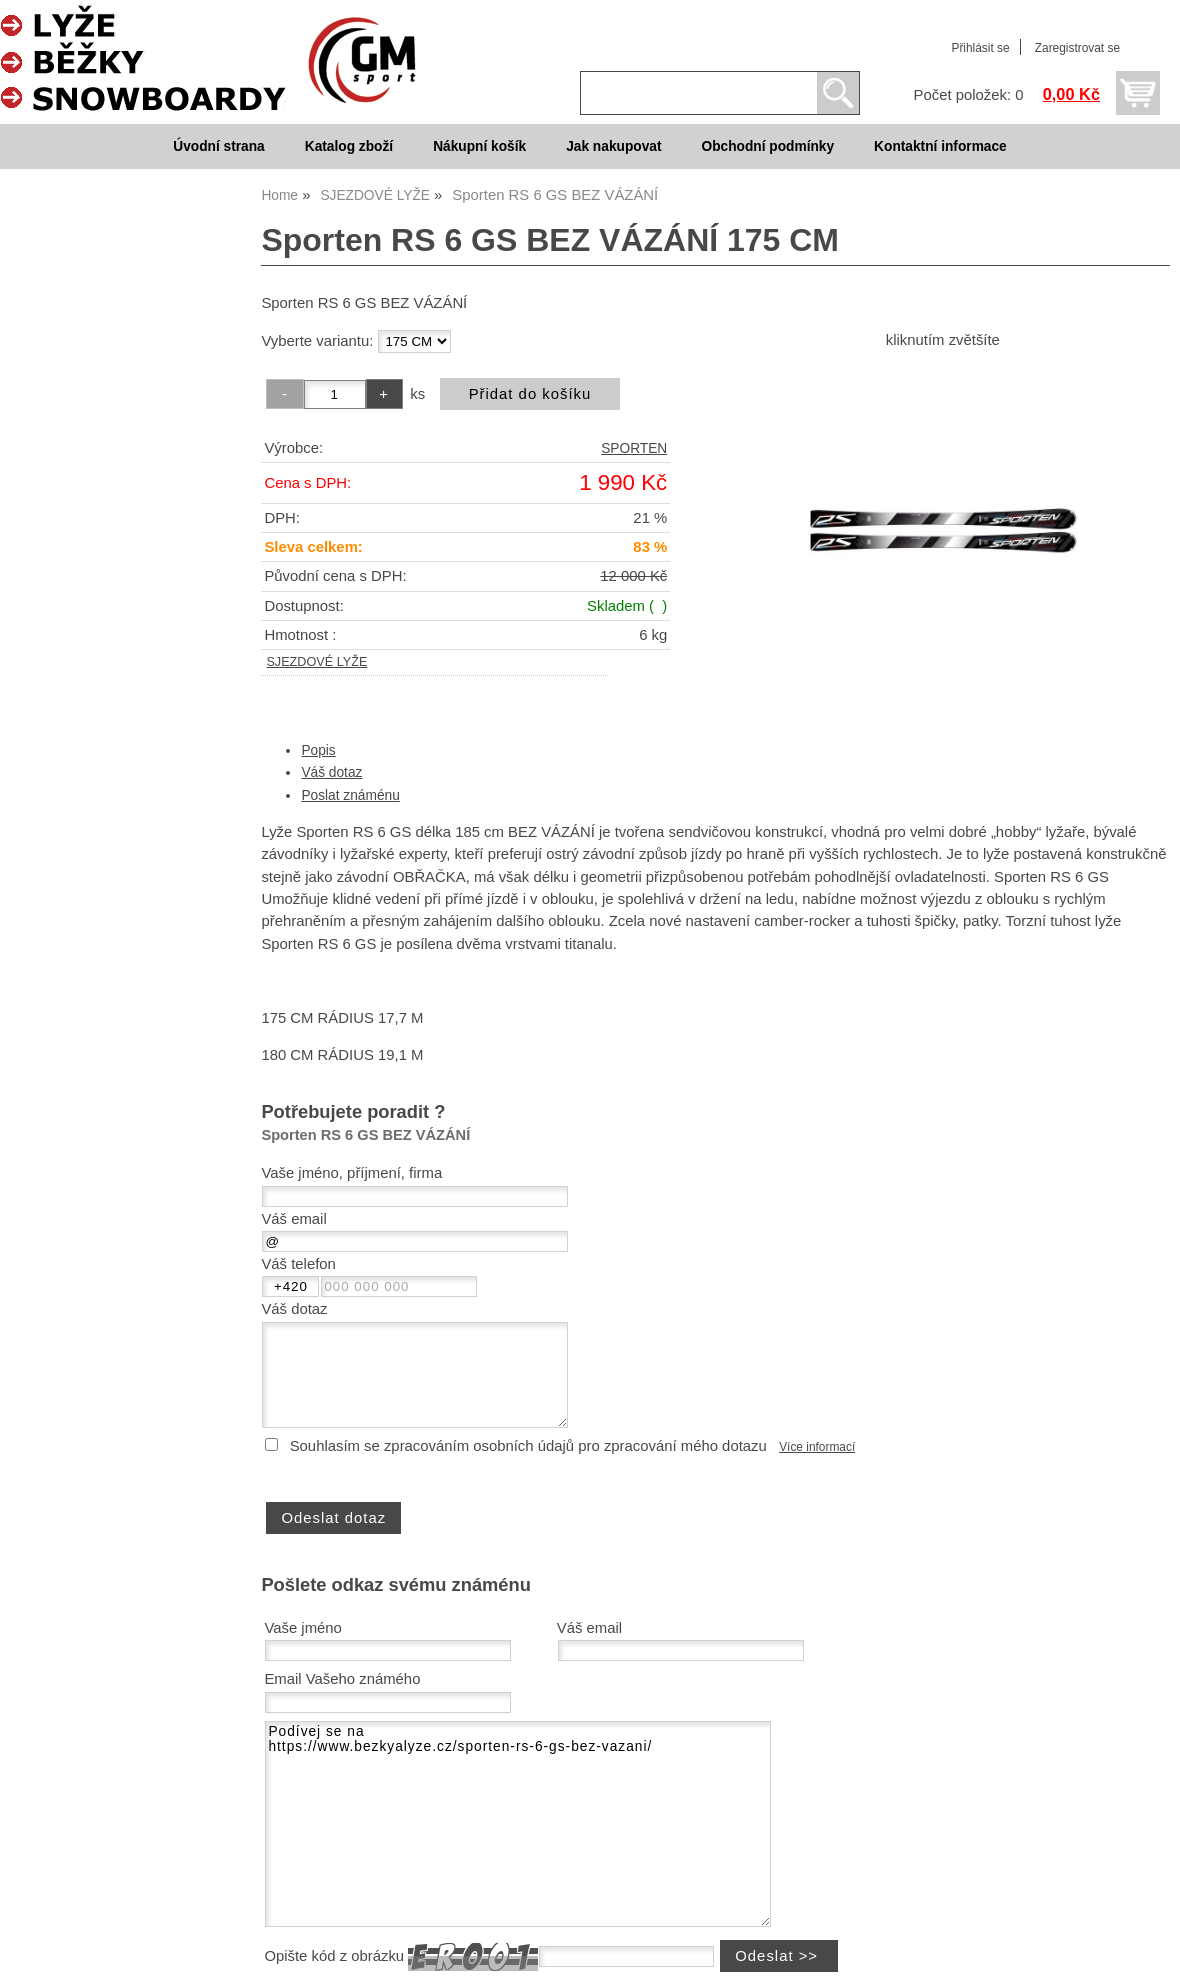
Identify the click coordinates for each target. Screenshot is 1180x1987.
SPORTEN (634, 448)
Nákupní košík (479, 146)
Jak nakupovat (613, 146)
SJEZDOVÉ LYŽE (316, 662)
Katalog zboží (349, 146)
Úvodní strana (218, 146)
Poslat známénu (350, 795)
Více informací (817, 1447)
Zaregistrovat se (1077, 48)
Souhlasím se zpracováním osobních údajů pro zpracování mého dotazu (528, 1446)
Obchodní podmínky (767, 146)
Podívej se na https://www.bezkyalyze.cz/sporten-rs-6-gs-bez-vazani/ (518, 1824)
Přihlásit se (980, 48)
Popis (318, 750)
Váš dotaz (331, 772)
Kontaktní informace (940, 146)
